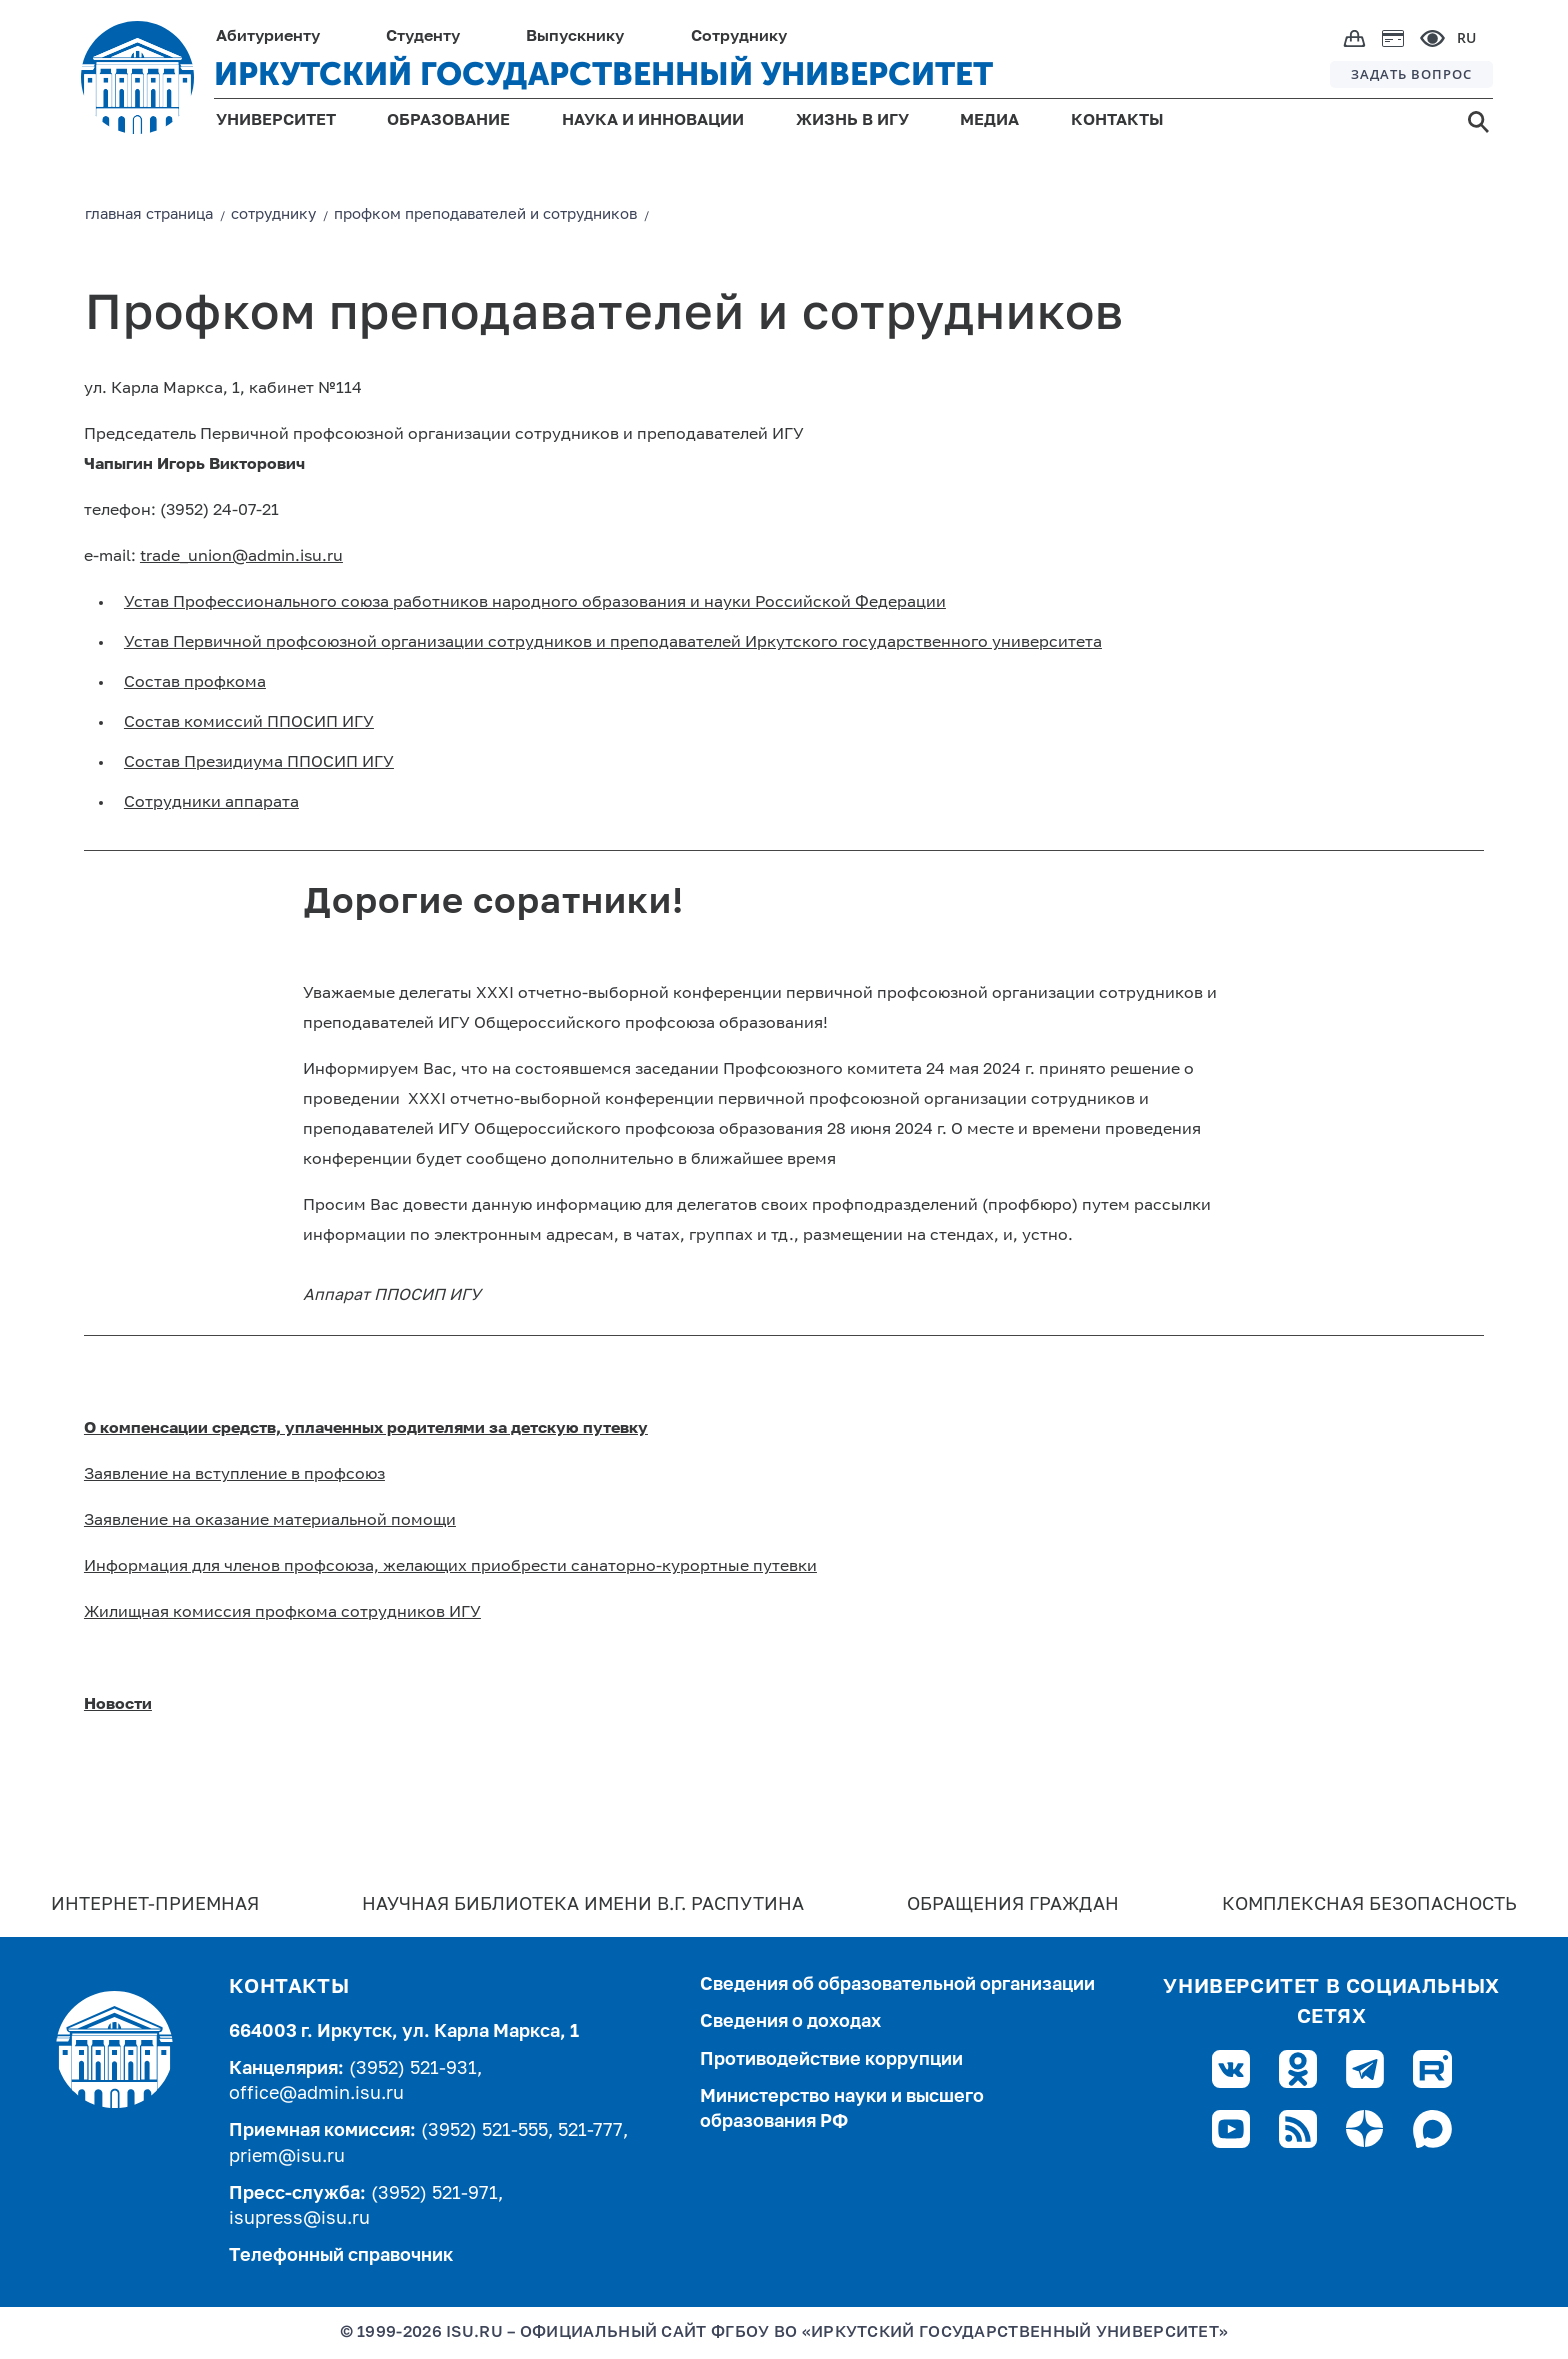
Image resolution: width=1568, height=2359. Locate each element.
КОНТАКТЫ (1117, 121)
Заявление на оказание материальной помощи (270, 1521)
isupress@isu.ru (299, 2219)
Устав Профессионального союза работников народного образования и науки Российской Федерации (535, 603)
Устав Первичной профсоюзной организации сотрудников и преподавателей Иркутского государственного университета (613, 643)
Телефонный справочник (341, 2256)
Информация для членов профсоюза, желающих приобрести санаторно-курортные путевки (450, 1567)
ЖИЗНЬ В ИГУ (852, 121)
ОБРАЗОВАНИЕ (448, 121)
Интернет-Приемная (155, 1905)
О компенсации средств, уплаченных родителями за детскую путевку (366, 1429)
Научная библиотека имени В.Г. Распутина (583, 1905)
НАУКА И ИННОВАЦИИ (653, 121)
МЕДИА (989, 121)
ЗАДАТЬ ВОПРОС (1411, 74)
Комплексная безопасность (1369, 1905)
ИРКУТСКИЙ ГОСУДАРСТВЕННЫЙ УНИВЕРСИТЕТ (603, 74)
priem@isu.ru (287, 2157)
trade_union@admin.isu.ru (241, 557)
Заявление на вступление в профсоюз (234, 1475)
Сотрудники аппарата (211, 803)
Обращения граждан (1013, 1905)
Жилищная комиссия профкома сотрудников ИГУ (282, 1613)
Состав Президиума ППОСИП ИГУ (259, 763)
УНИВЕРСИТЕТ (276, 121)
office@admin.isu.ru (316, 2094)
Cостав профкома (195, 683)
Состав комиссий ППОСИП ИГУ (249, 723)
